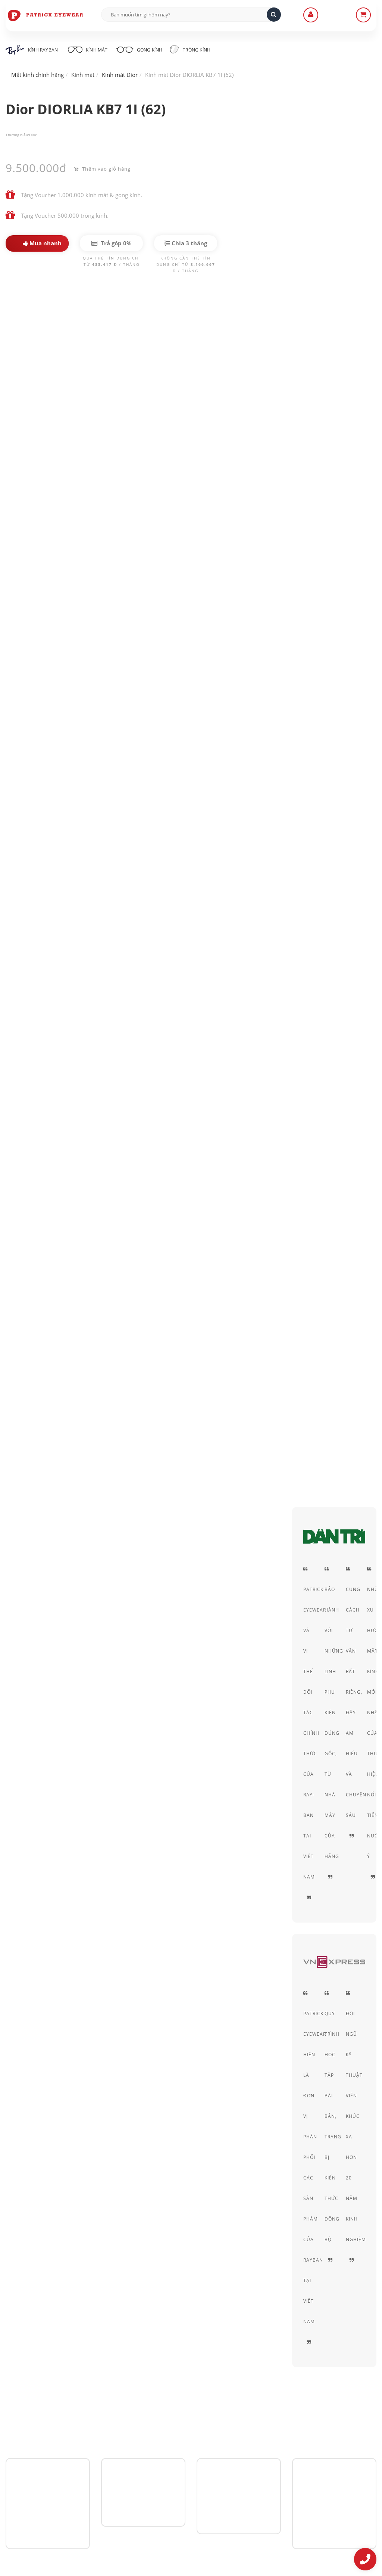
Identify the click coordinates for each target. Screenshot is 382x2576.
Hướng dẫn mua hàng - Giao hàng (179, 2435)
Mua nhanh (42, 243)
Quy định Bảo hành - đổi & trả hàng (181, 2456)
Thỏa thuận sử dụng (289, 2435)
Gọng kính (143, 49)
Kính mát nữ (129, 771)
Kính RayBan (32, 50)
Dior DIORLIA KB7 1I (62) (56, 324)
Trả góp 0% (111, 243)
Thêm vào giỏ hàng (102, 167)
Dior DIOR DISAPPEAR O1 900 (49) (222, 1792)
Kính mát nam (77, 771)
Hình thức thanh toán (163, 2445)
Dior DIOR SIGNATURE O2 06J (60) (159, 1792)
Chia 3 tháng (186, 243)
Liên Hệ (146, 2425)
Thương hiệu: (17, 134)
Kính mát (89, 49)
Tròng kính (197, 49)
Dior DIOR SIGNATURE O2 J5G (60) (95, 1792)
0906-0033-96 (42, 2506)
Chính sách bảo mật (289, 2425)
